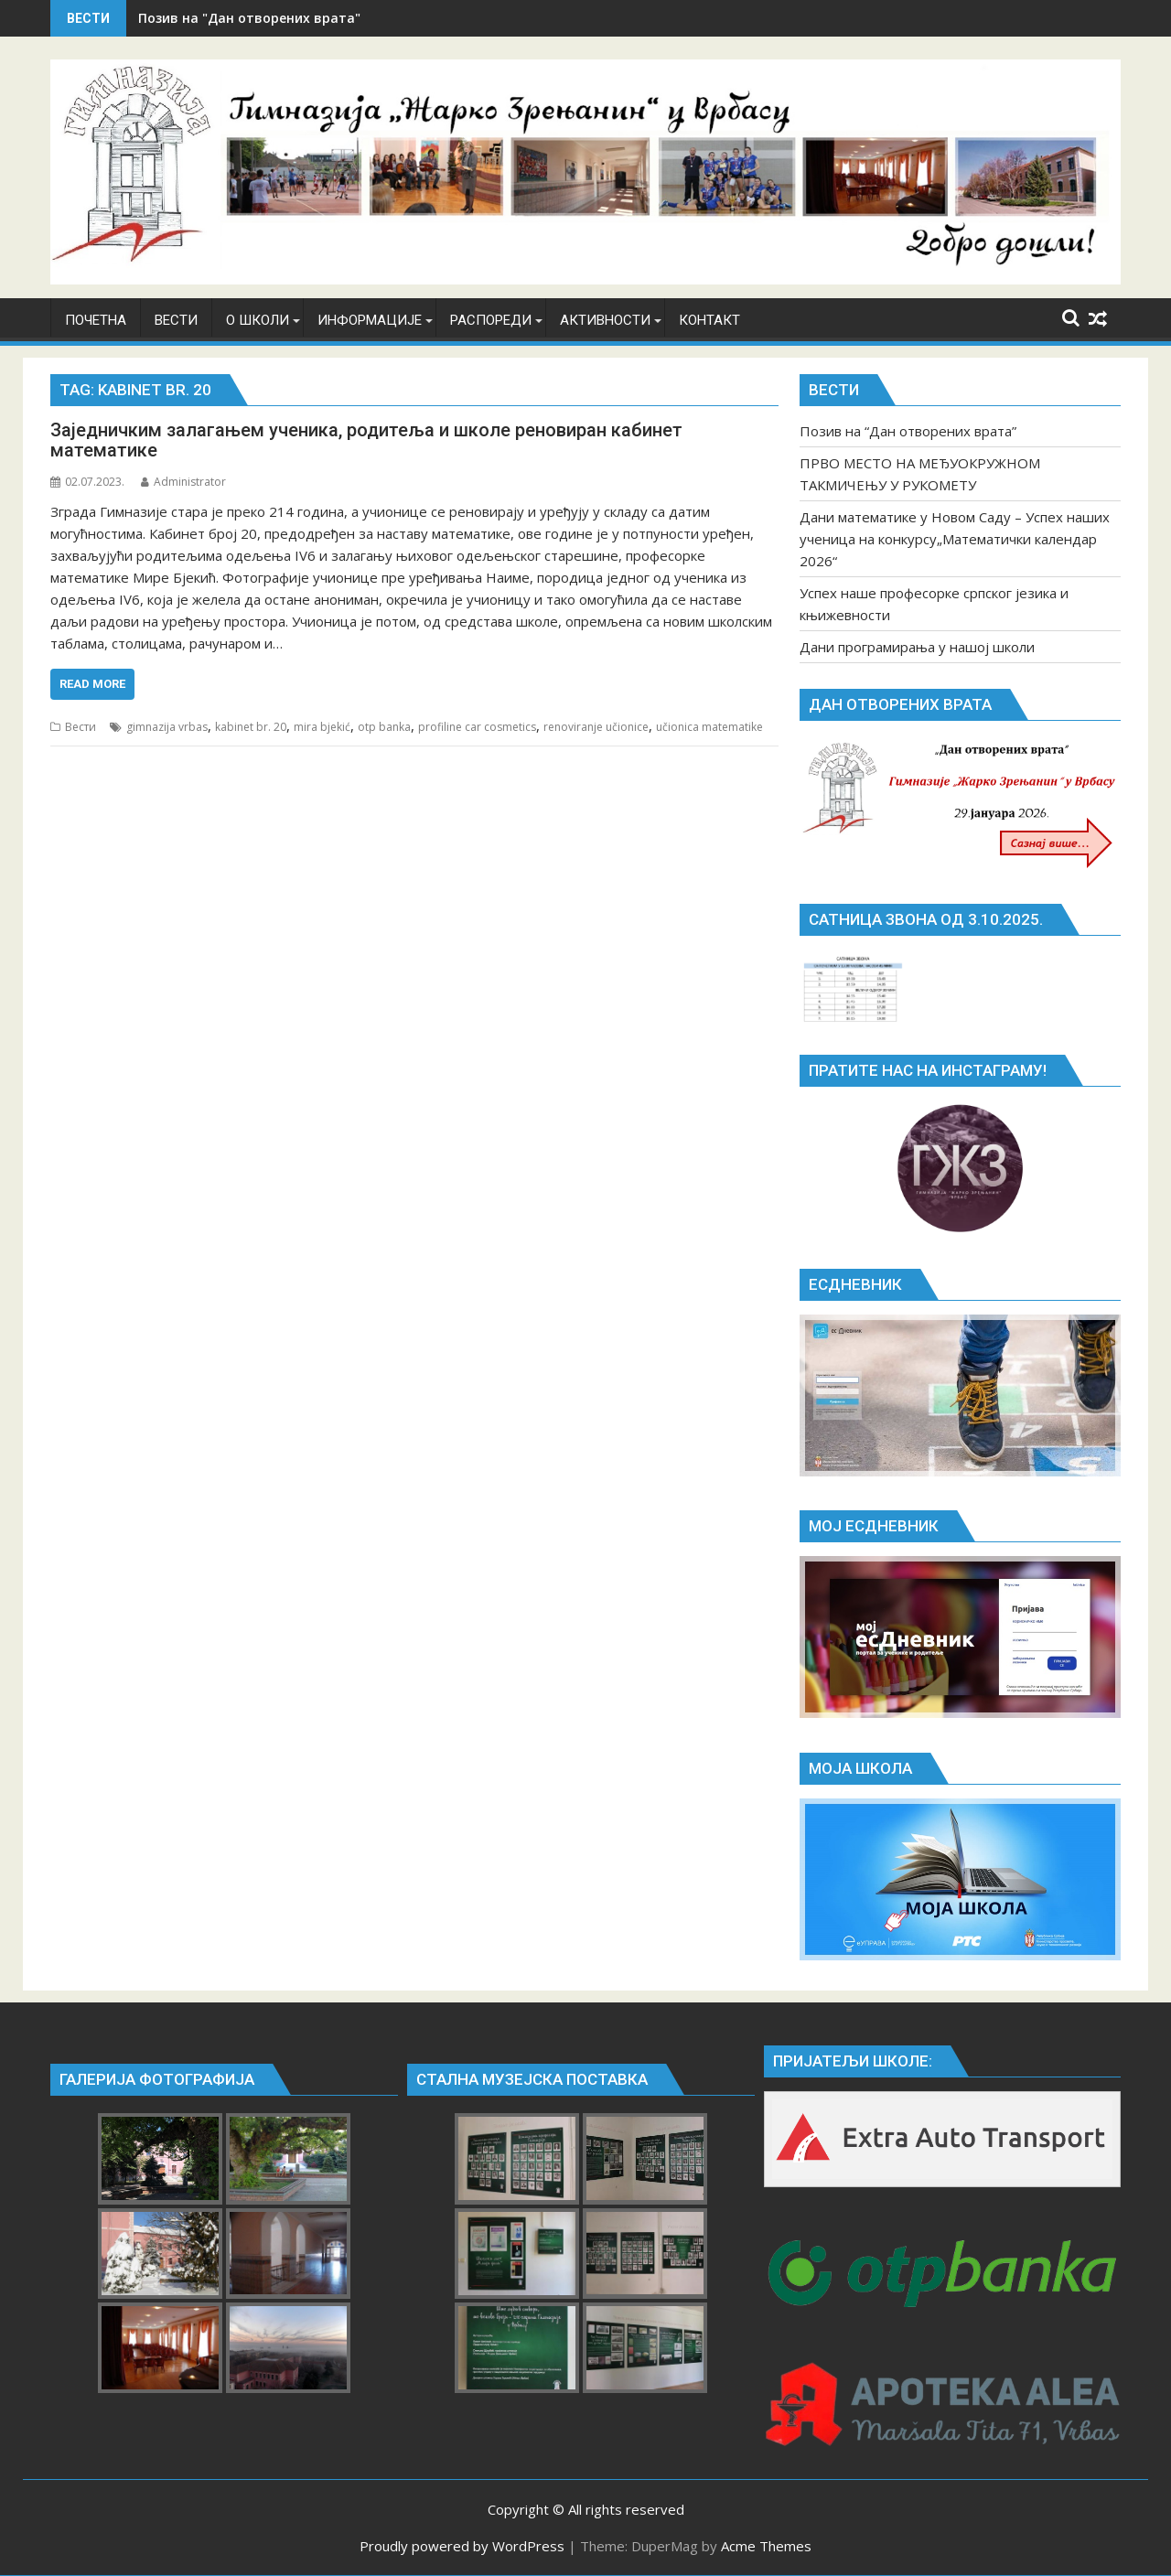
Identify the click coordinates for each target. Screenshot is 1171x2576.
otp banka (384, 727)
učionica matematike (709, 727)
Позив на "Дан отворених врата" (249, 18)
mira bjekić (322, 727)
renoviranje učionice (596, 727)
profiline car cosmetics (477, 727)
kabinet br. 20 (250, 727)
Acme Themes (766, 2546)
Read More (92, 684)
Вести (80, 727)
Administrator (183, 481)
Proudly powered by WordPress (462, 2546)
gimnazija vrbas (167, 727)
